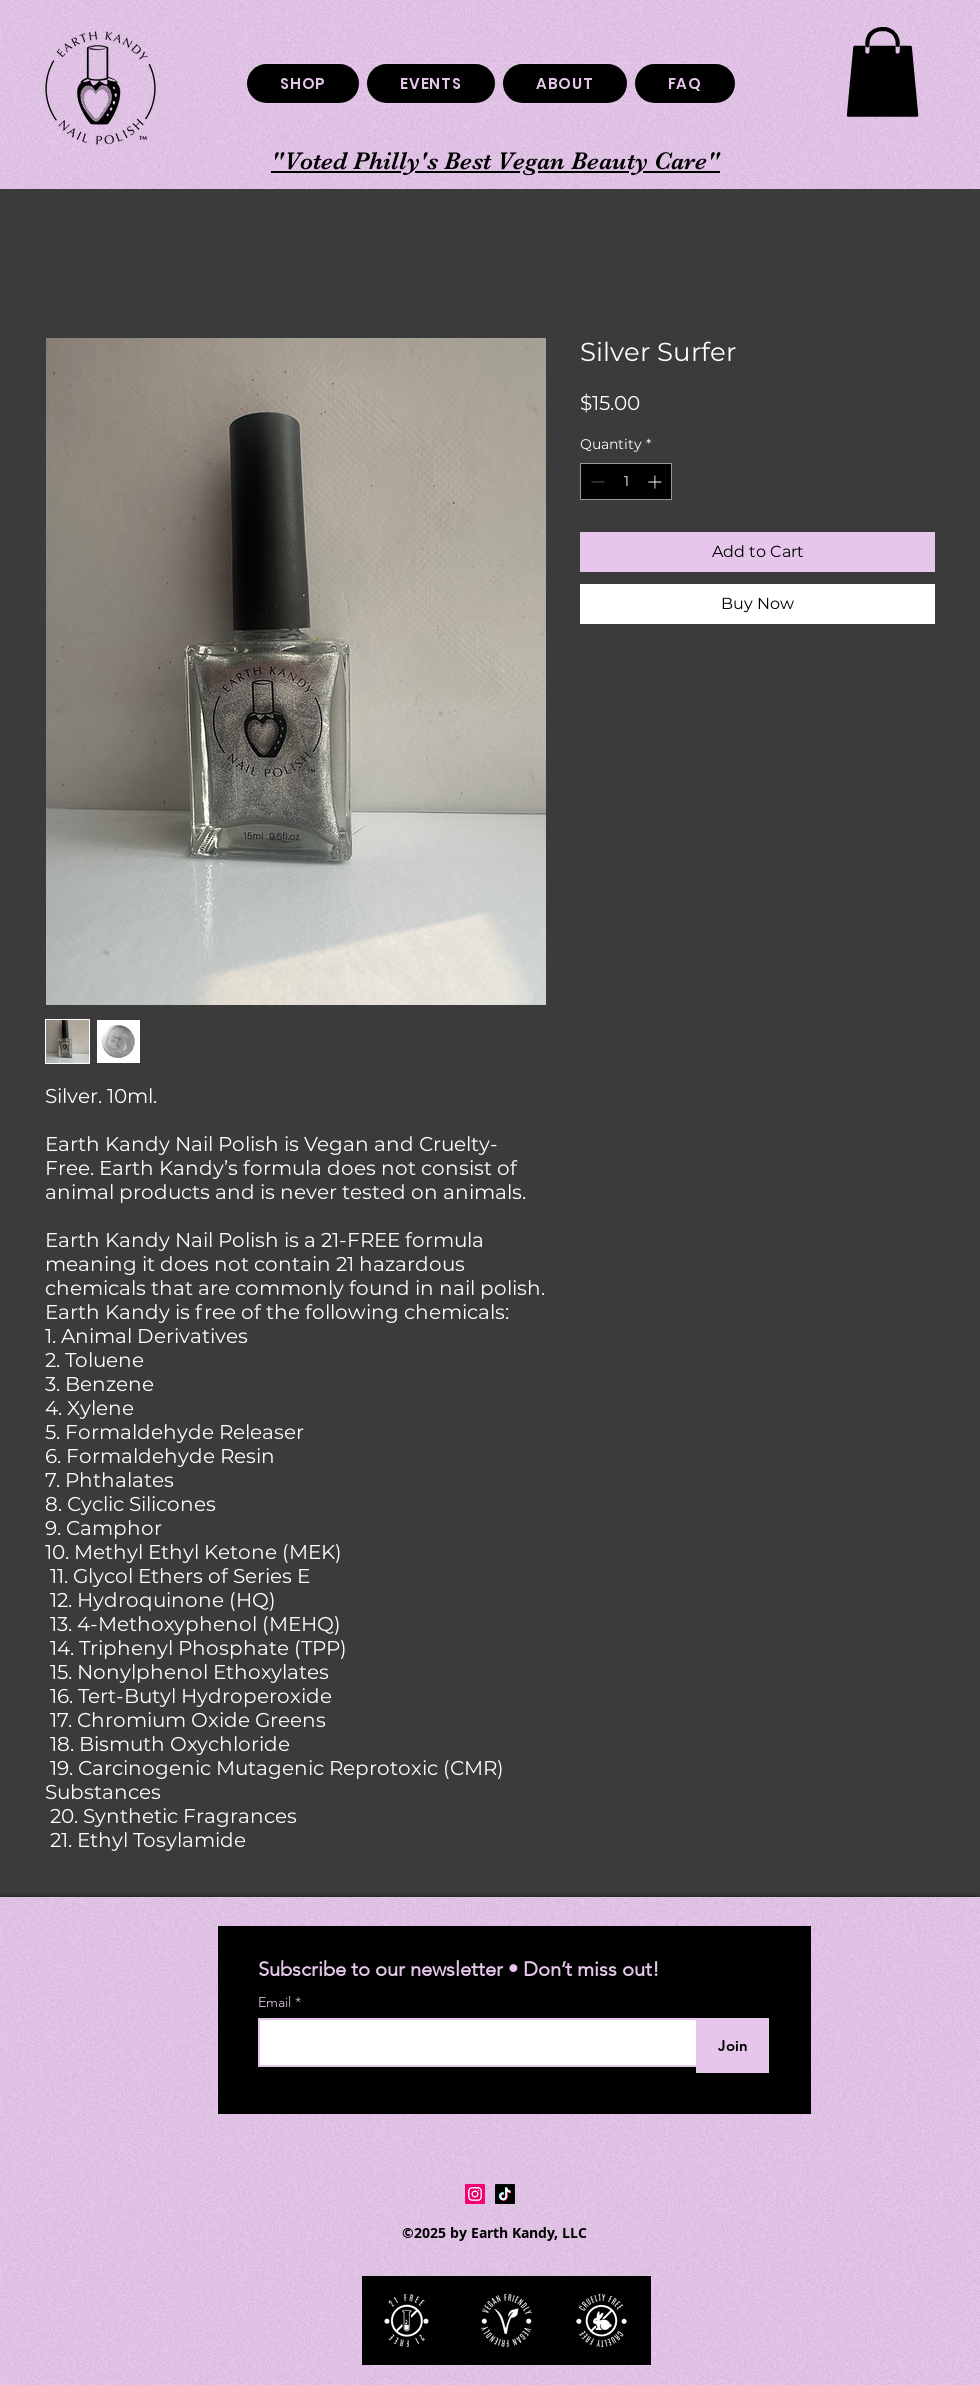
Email (276, 2002)
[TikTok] (505, 2194)
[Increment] (656, 481)
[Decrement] (595, 481)
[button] (882, 72)
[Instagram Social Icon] (475, 2194)
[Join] (732, 2045)
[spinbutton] (626, 481)
